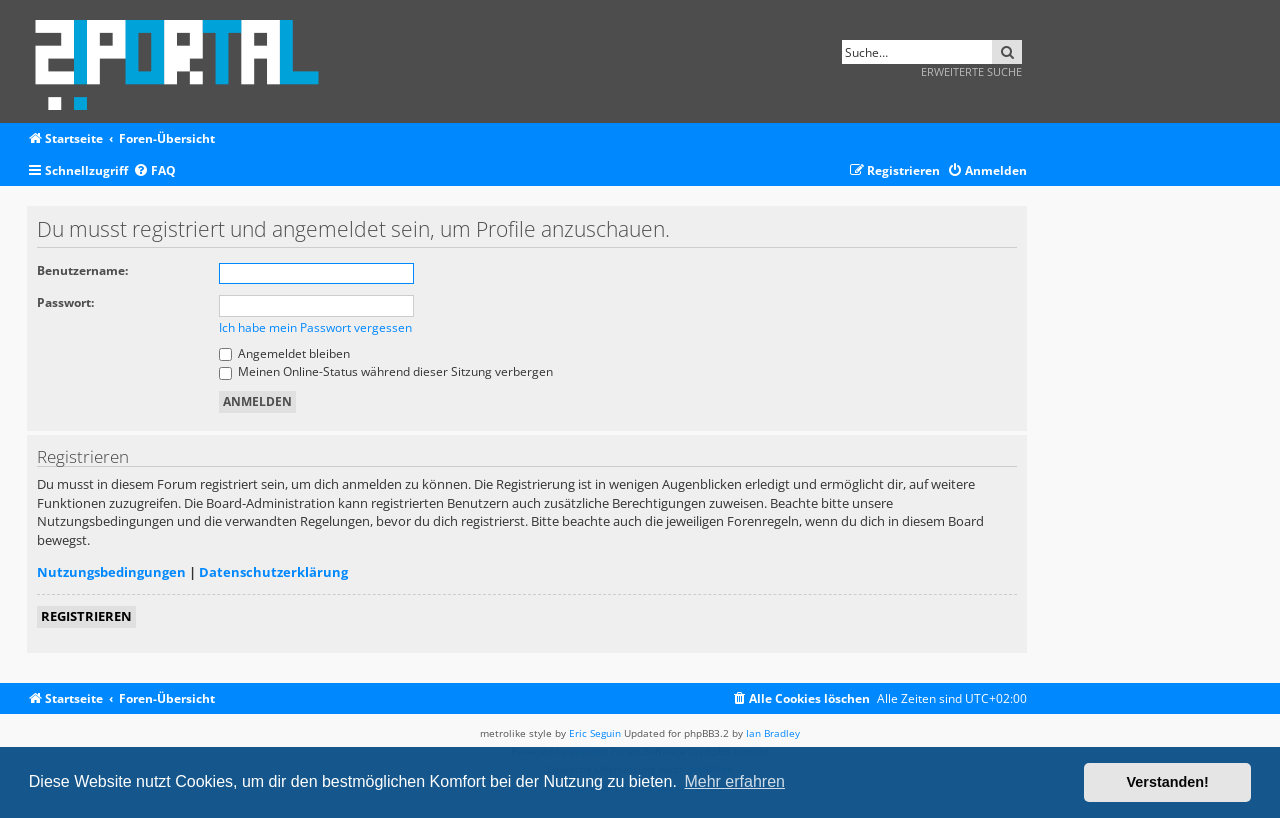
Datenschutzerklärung (273, 572)
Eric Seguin (595, 733)
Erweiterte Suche (971, 71)
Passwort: (65, 302)
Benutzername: (82, 270)
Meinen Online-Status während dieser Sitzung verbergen (386, 371)
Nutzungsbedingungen (111, 572)
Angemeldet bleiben (284, 353)
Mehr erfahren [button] (734, 781)
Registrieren (86, 616)
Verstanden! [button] (1168, 782)
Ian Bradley (773, 733)
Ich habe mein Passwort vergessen (315, 327)
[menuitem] (154, 171)
